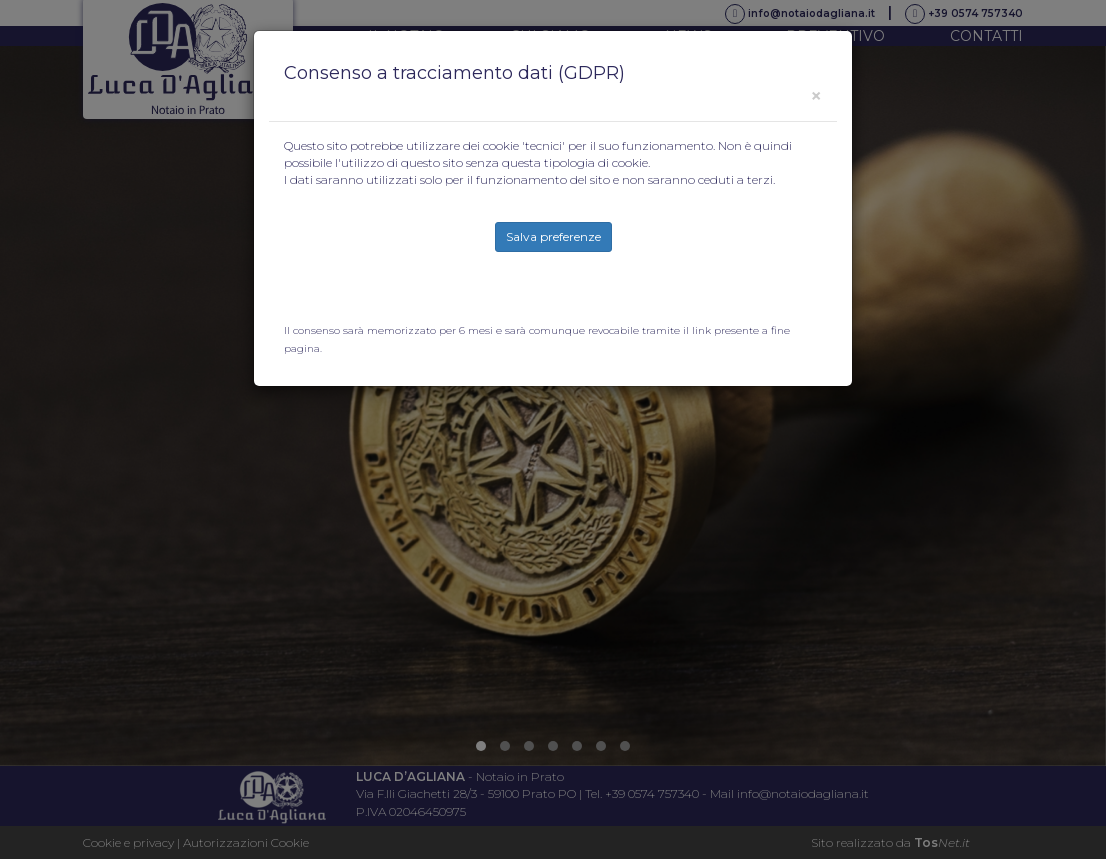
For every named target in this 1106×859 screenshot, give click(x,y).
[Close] (816, 95)
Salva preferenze (553, 236)
